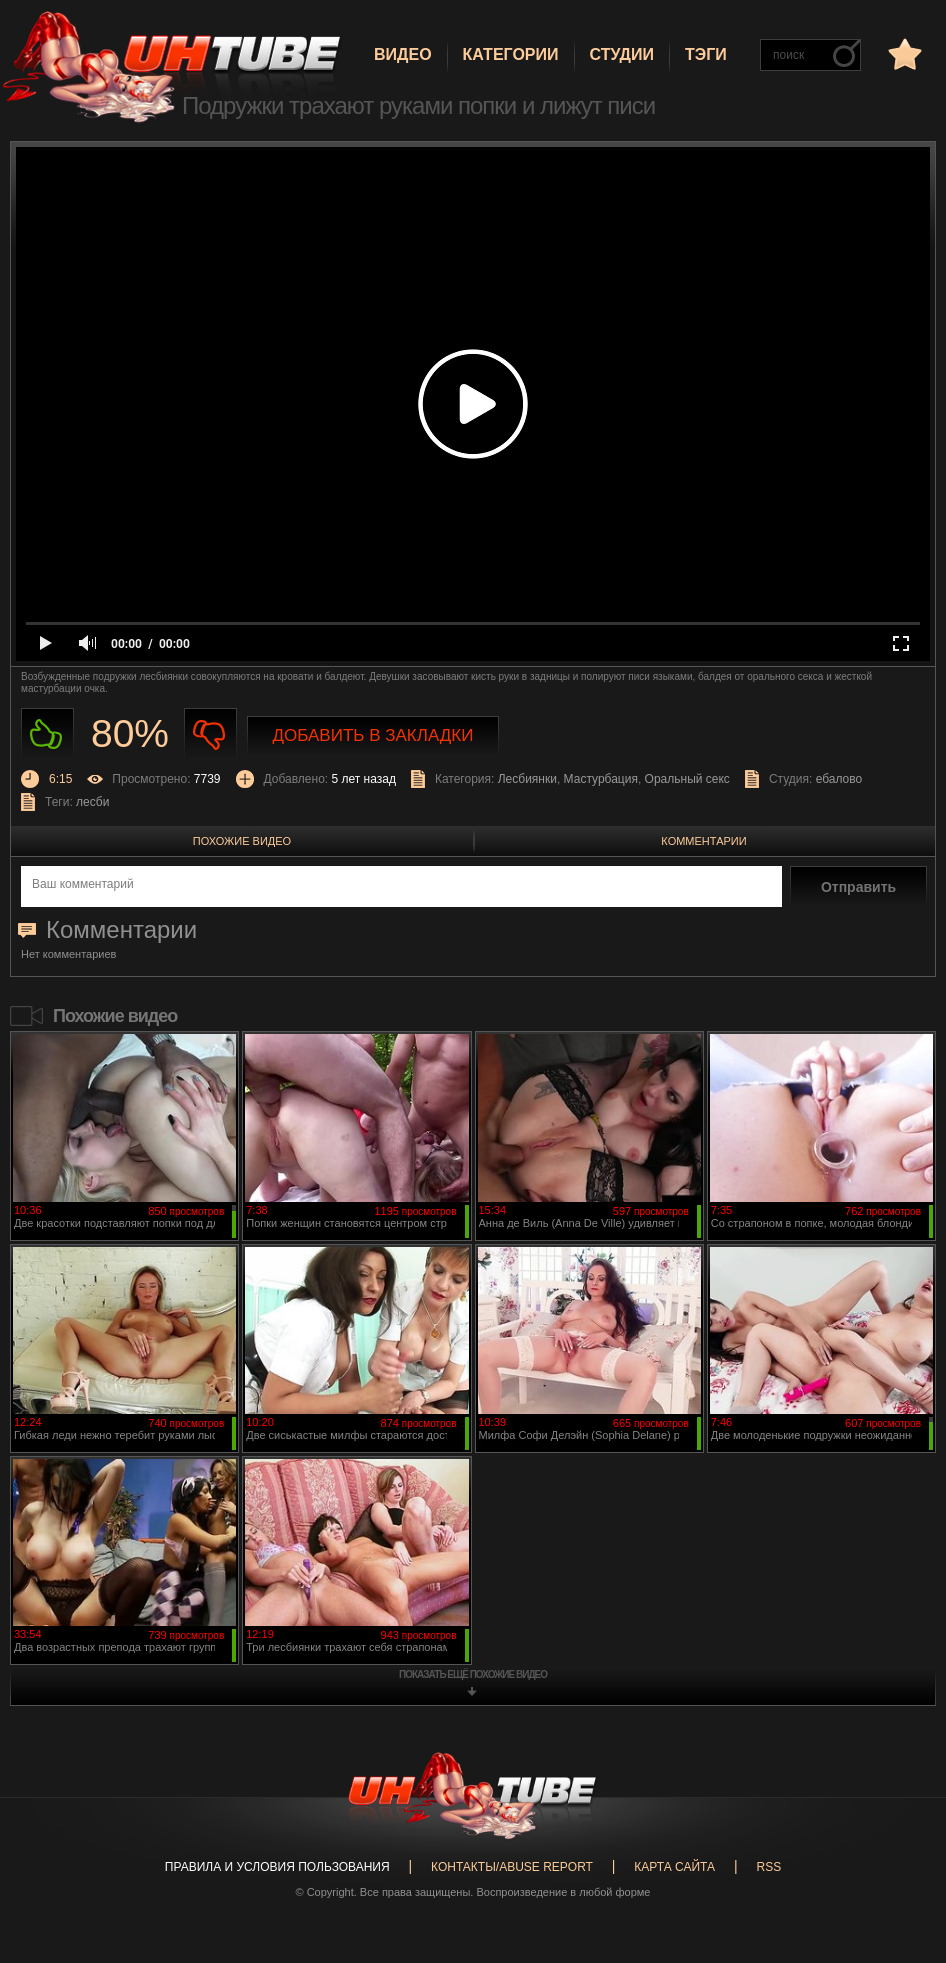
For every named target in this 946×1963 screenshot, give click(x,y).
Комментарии (703, 841)
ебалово (839, 779)
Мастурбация (601, 779)
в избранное (903, 53)
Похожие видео (242, 841)
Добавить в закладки (373, 735)
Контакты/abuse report (512, 1867)
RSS (768, 1867)
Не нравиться (210, 734)
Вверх (901, 1846)
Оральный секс (687, 779)
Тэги (706, 54)
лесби (92, 802)
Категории (511, 54)
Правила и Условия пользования (277, 1867)
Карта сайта (674, 1867)
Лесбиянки (527, 779)
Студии (622, 54)
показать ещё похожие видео (473, 1674)
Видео (403, 54)
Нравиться (47, 734)
